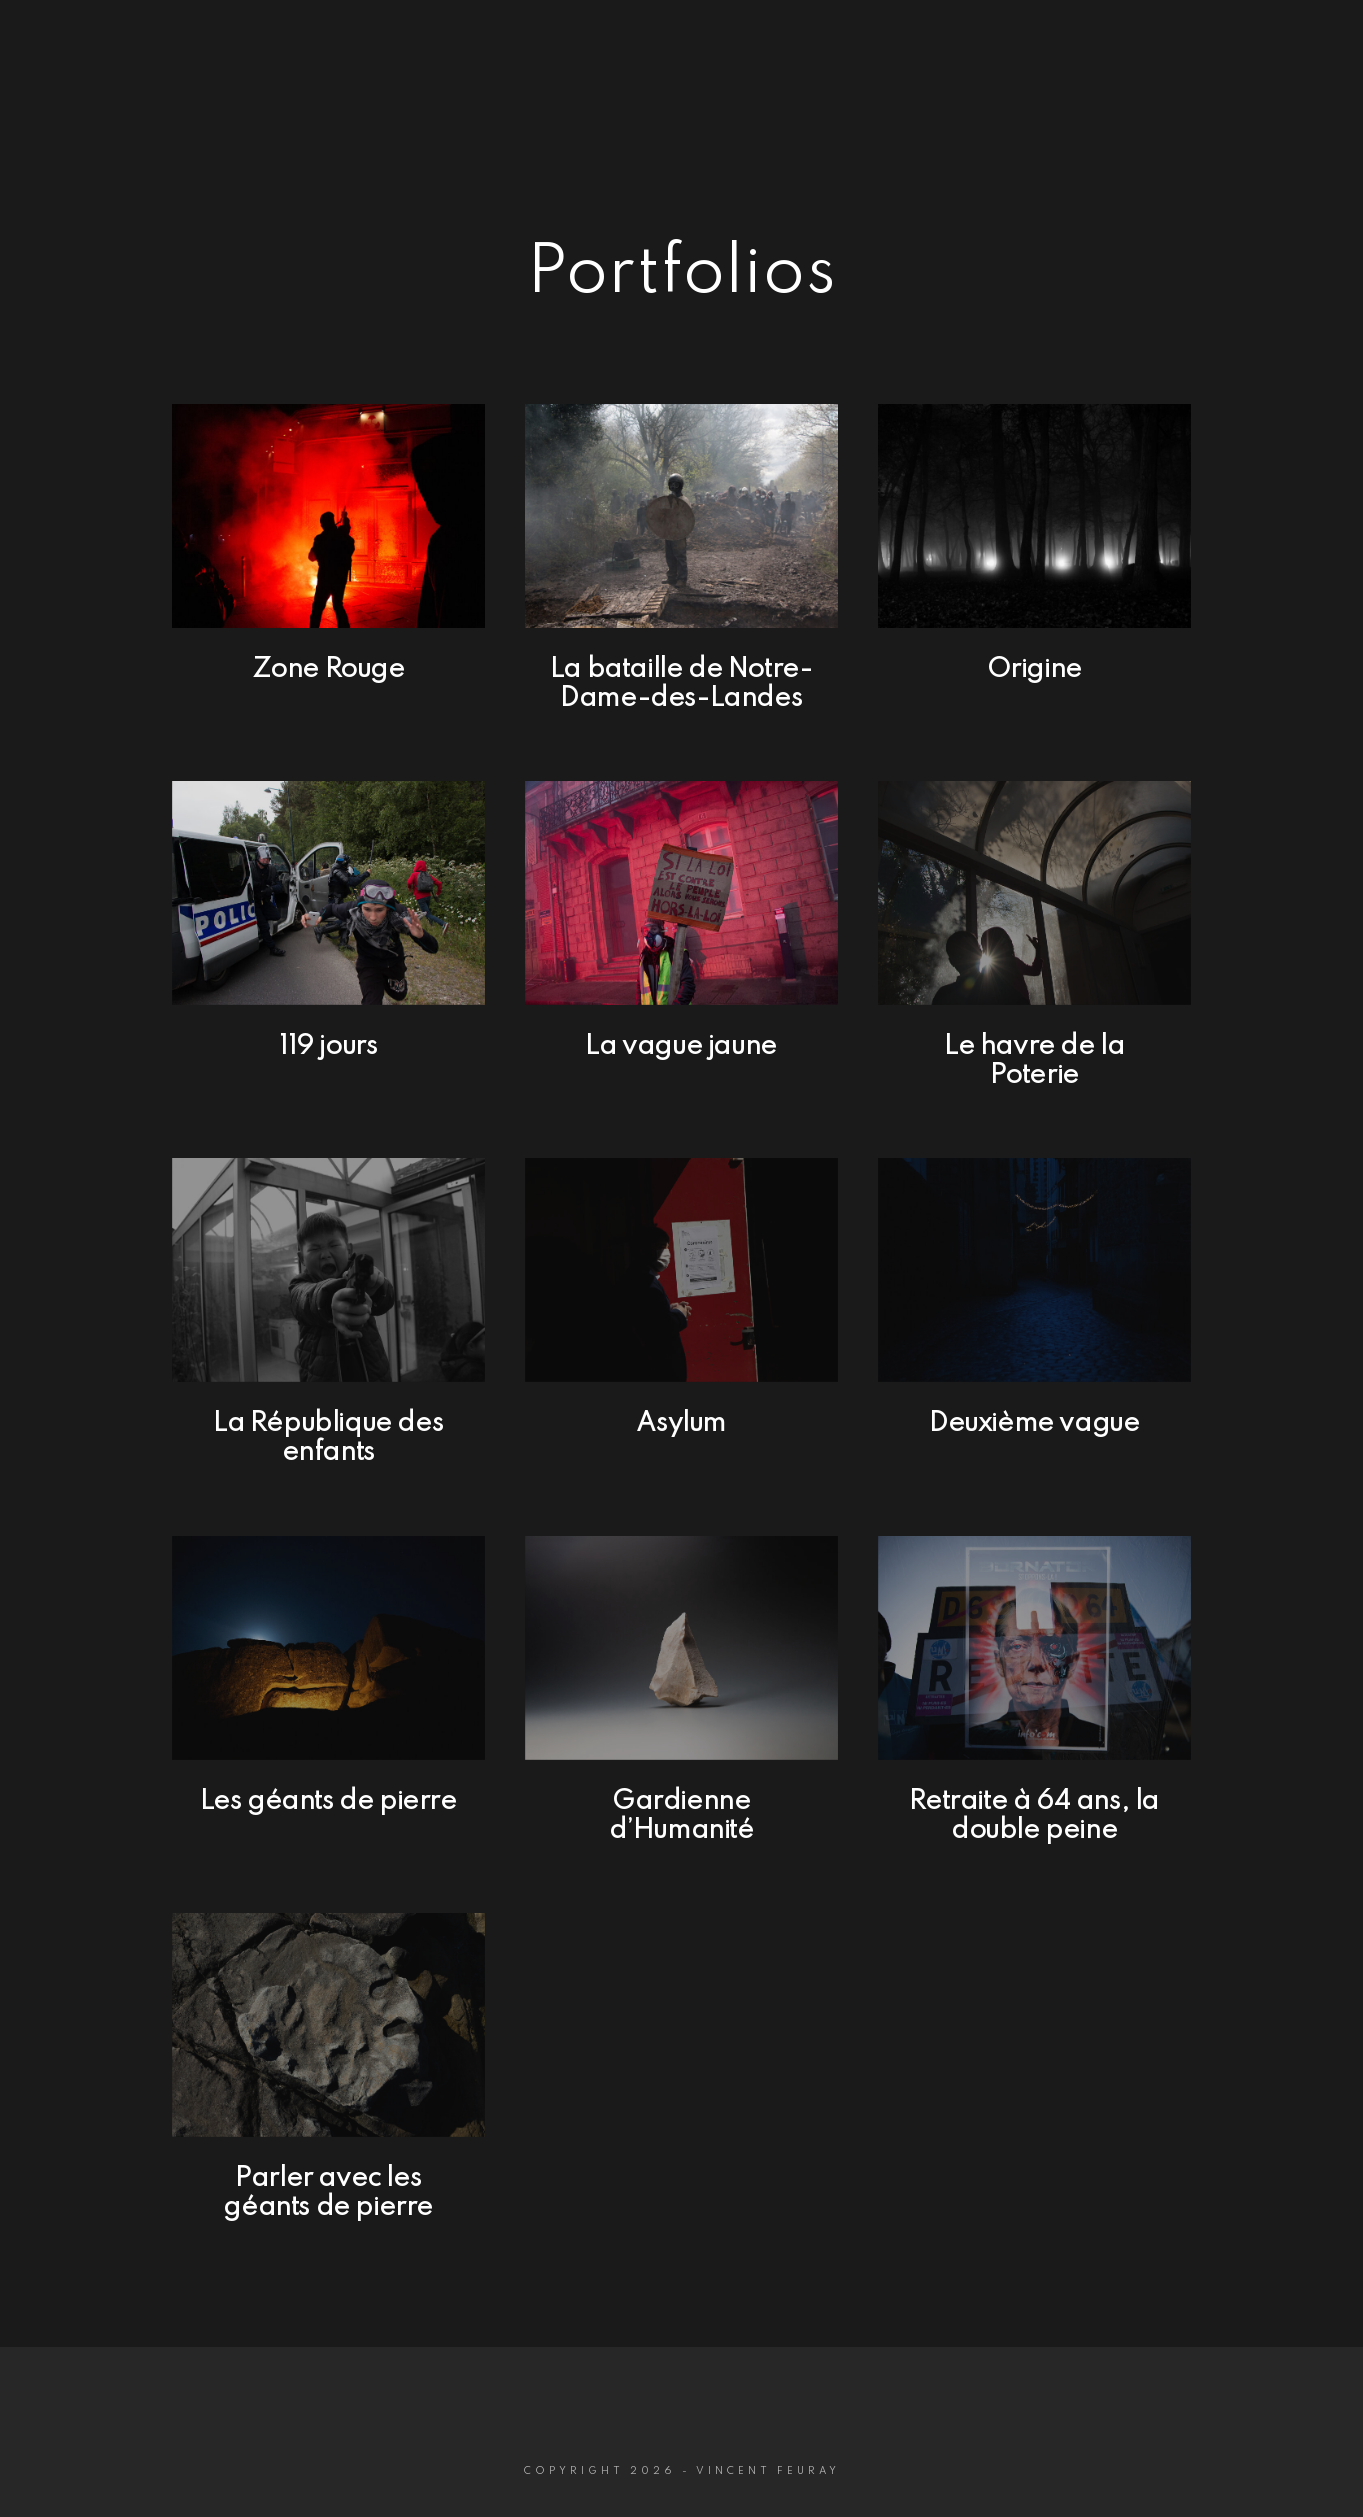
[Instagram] (1286, 41)
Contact (1254, 81)
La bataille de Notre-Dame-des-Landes (681, 684)
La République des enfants (328, 1438)
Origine (1034, 669)
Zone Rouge (328, 669)
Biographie (1125, 81)
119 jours (328, 1046)
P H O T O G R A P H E (161, 83)
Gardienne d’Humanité (681, 1816)
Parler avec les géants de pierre (328, 2193)
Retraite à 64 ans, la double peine (1034, 1816)
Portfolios (983, 81)
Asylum (681, 1423)
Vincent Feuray (162, 52)
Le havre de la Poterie (1034, 1061)
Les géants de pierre (328, 1801)
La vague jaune (680, 1046)
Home (868, 81)
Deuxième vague (1034, 1423)
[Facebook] (1251, 41)
